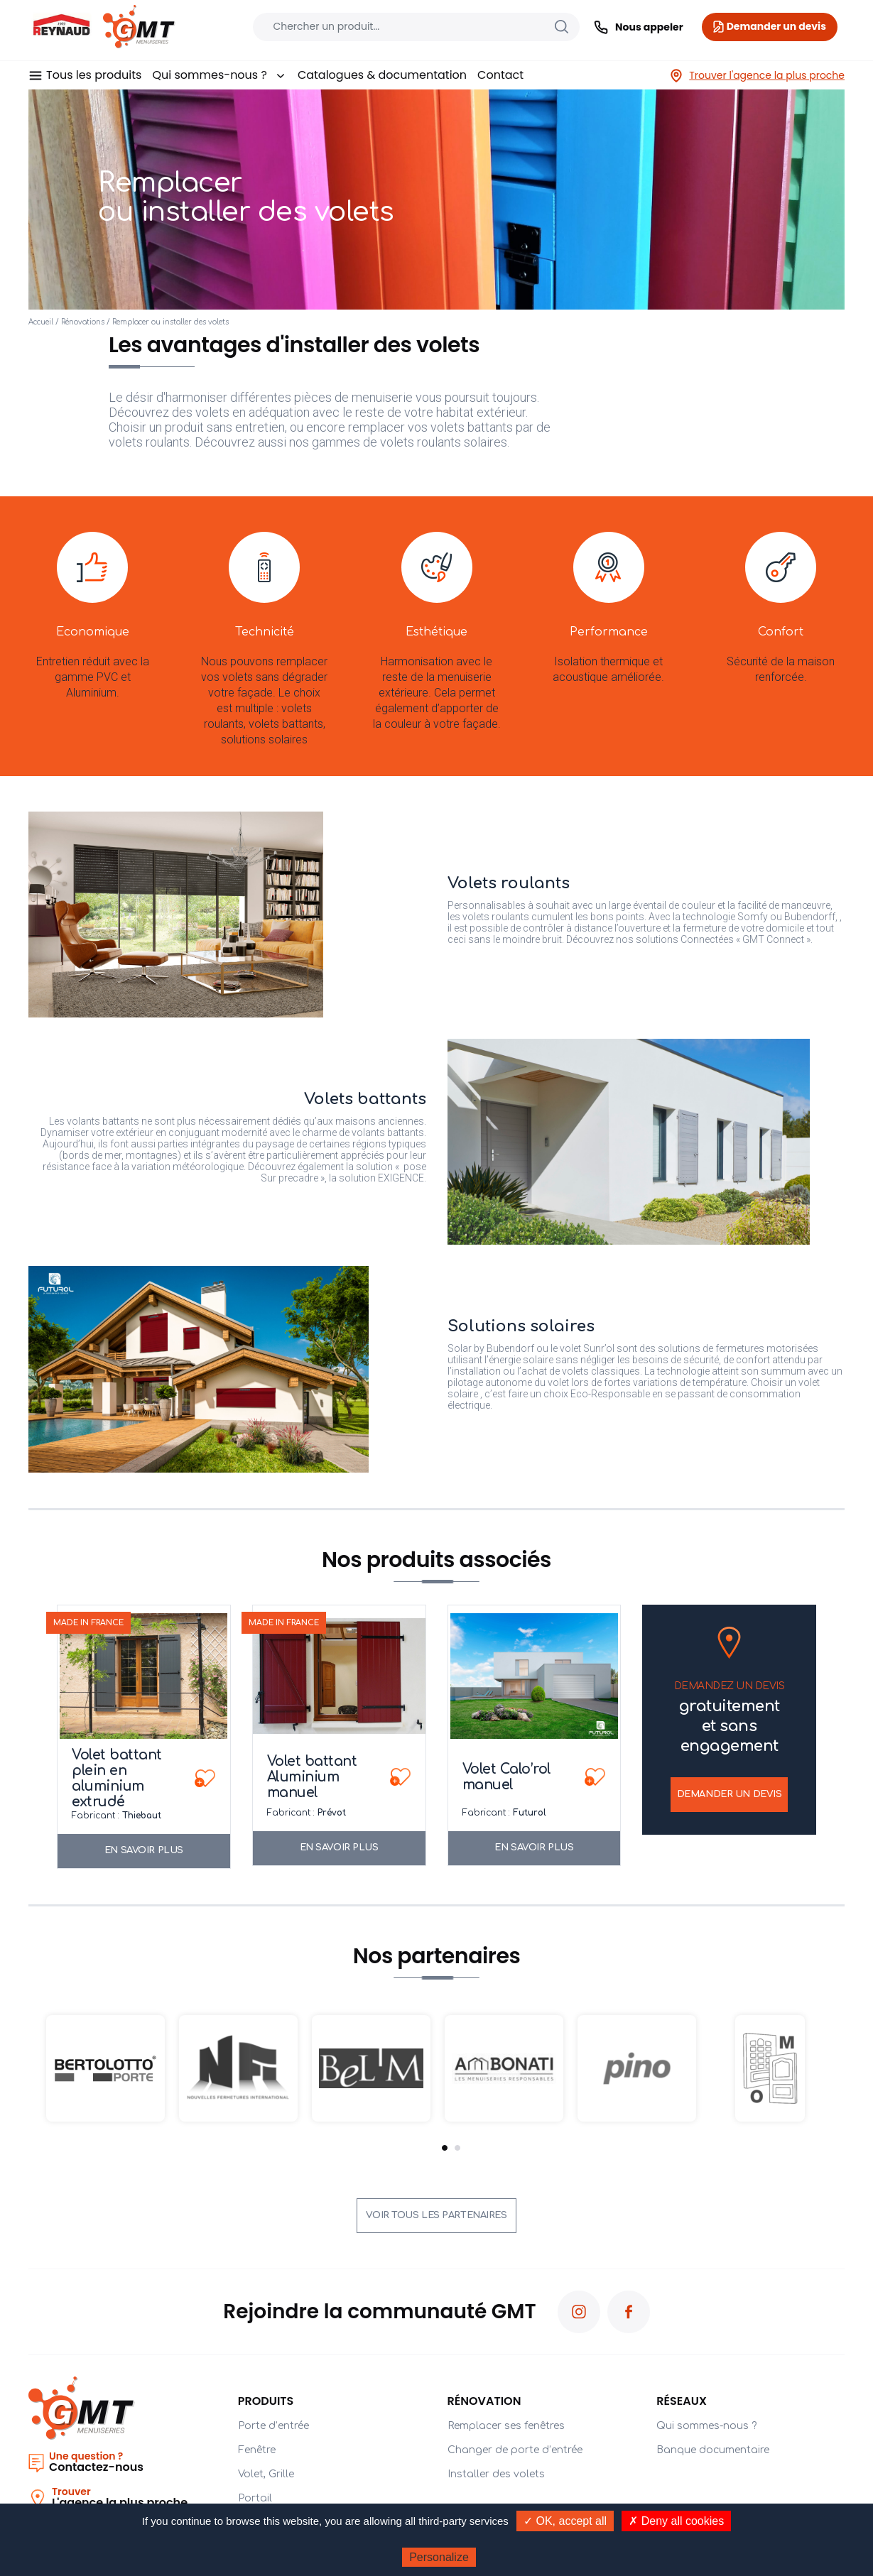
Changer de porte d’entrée (515, 2450)
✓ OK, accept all (565, 2521)
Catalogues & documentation (382, 75)
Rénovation (484, 2401)
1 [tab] (445, 2148)
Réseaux (681, 2401)
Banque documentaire (712, 2450)
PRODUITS (266, 2401)
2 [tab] (457, 2148)
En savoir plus (143, 1850)
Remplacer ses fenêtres (506, 2426)
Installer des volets (496, 2474)
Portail (255, 2498)
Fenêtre (257, 2450)
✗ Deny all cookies (676, 2521)
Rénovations (82, 322)
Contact (500, 75)
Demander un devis (729, 1794)
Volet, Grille (266, 2474)
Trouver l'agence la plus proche (757, 75)
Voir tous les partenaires (436, 2215)
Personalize (439, 2557)
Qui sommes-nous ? (219, 75)
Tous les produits (93, 75)
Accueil (40, 322)
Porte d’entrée (273, 2426)
